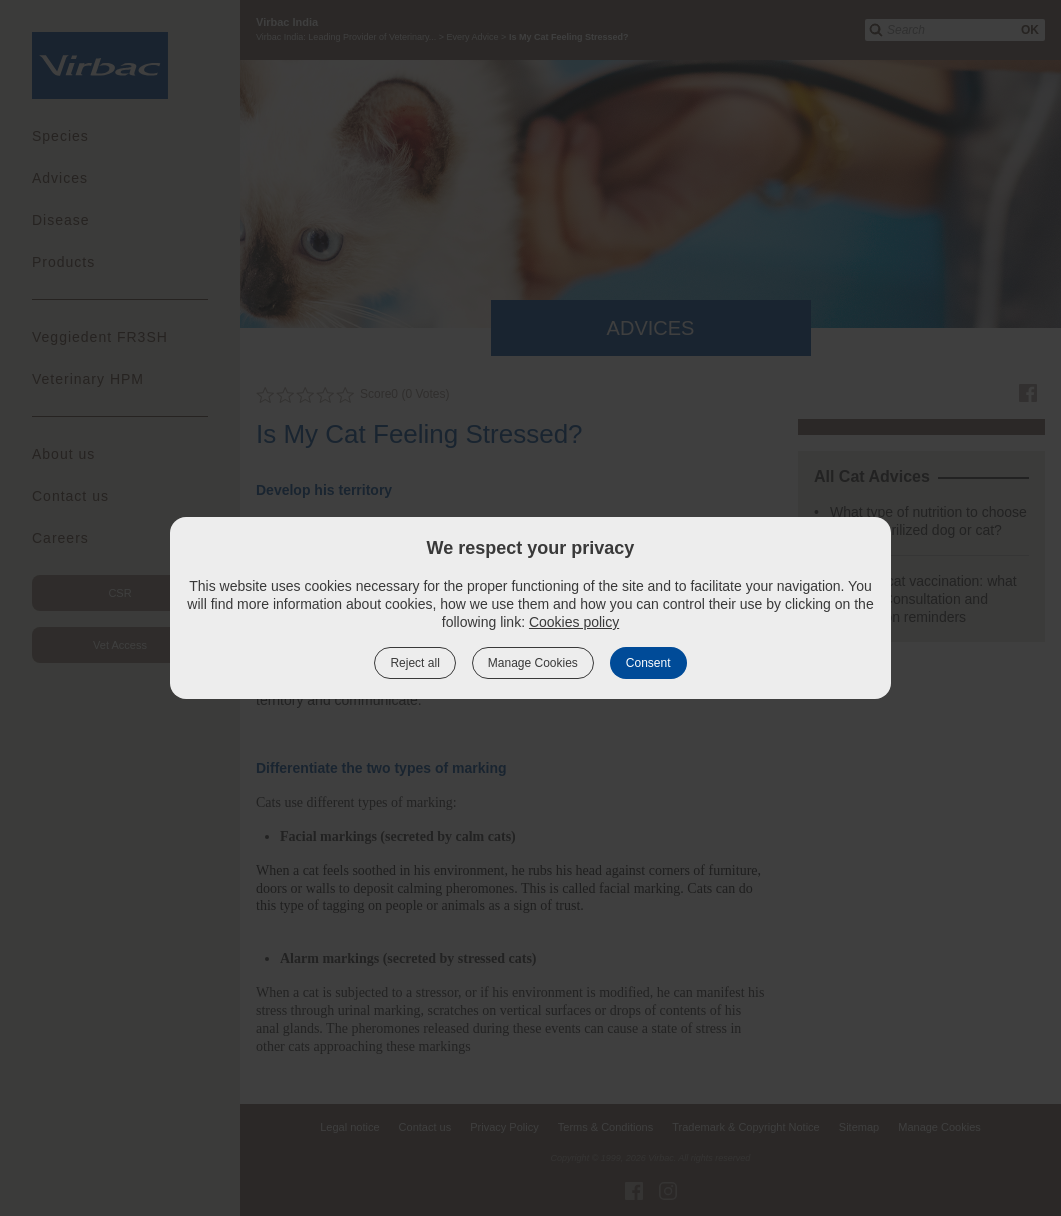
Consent (648, 663)
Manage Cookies (533, 663)
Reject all (414, 663)
